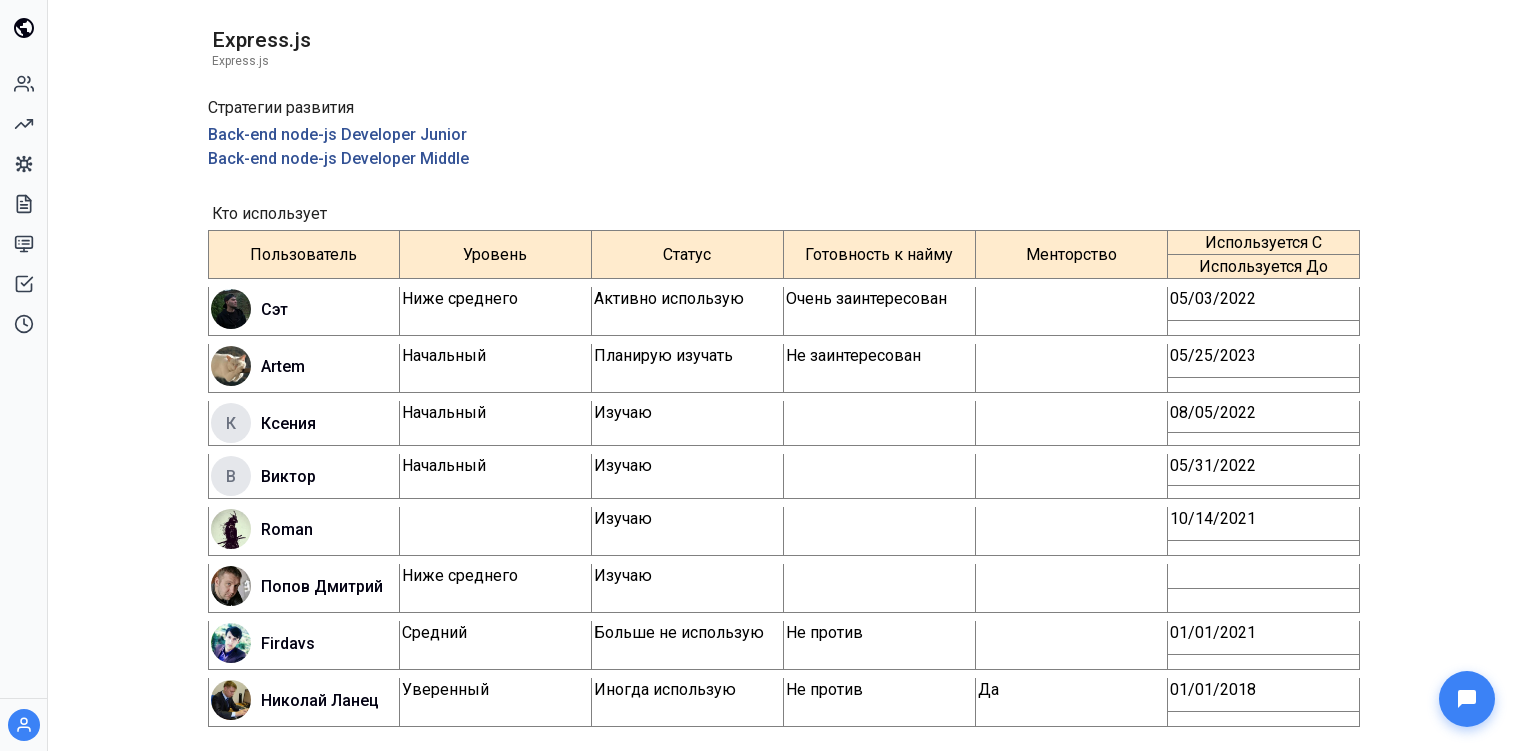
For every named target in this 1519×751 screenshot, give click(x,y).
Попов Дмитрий (322, 586)
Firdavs (288, 643)
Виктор (288, 476)
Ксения (288, 423)
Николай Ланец (320, 700)
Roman (287, 529)
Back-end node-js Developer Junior (337, 134)
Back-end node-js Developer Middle (338, 158)
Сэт (274, 309)
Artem (283, 366)
